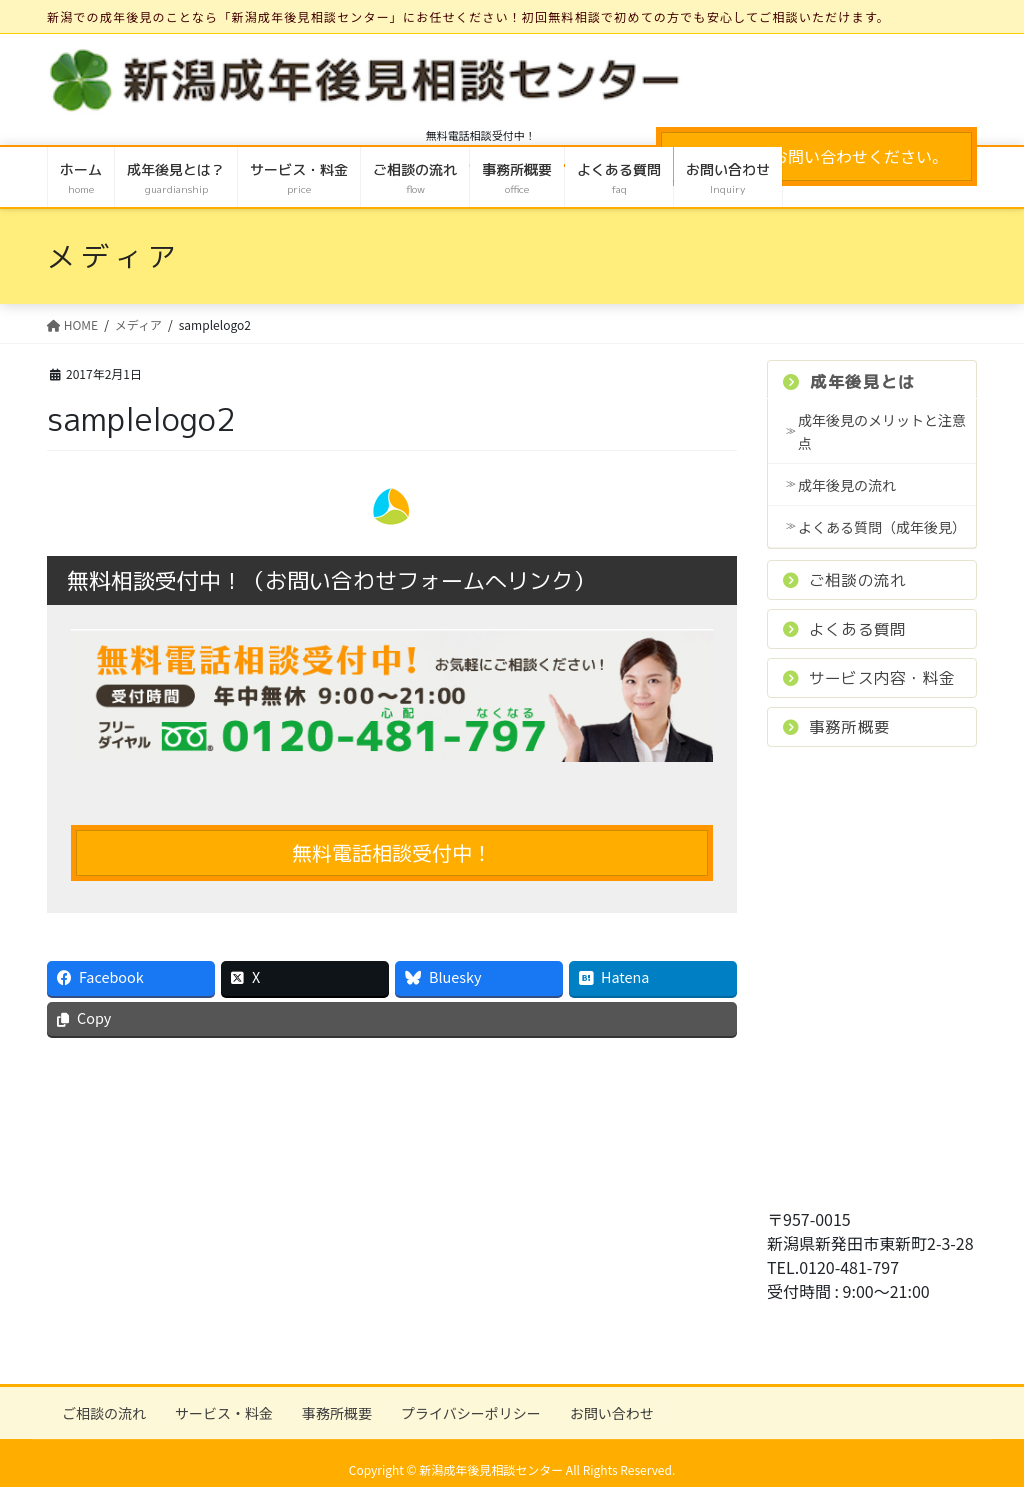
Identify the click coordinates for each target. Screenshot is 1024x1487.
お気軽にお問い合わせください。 (816, 156)
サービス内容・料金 (869, 678)
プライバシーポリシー (471, 1413)
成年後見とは (849, 382)
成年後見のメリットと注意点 (882, 431)
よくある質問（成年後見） (882, 527)
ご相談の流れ (844, 580)
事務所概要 (836, 727)
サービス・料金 (224, 1413)
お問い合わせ (612, 1413)
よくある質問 (844, 629)
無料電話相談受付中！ (392, 852)
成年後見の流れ (847, 485)
